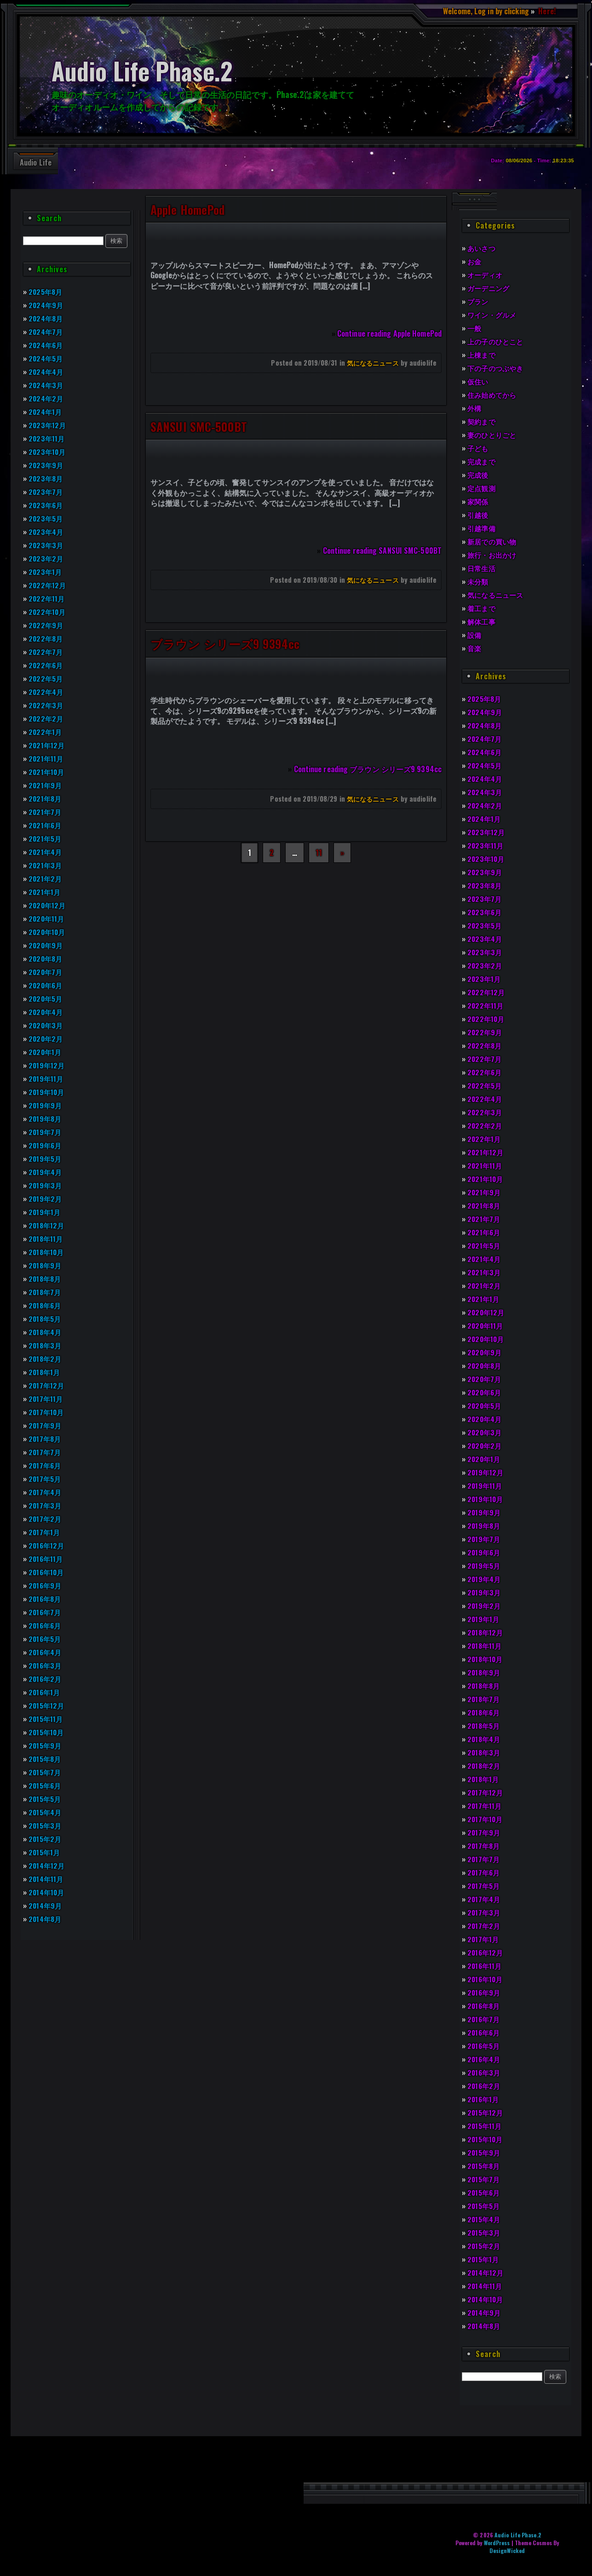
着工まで (482, 608)
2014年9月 (46, 1905)
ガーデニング (489, 287)
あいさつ (482, 247)
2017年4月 (46, 1491)
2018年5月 (46, 1318)
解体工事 (482, 621)
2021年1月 (46, 891)
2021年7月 (46, 811)
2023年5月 (46, 518)
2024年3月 (47, 384)
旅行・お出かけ (493, 554)
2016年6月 (46, 1625)
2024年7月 (46, 331)
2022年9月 (46, 625)
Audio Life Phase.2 (517, 2535)
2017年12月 (47, 1385)
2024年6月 (47, 344)
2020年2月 (46, 1038)
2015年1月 (46, 1852)
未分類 (478, 581)
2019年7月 (46, 1131)
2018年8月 (46, 1278)
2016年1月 (46, 1692)
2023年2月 (46, 558)
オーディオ (486, 274)
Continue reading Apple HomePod (389, 333)
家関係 (478, 501)
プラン (478, 301)
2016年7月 (46, 1612)
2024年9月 (47, 304)
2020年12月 (48, 905)
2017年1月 (45, 1532)
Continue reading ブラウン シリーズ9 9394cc (368, 769)
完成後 (478, 474)
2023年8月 (46, 478)
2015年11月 (47, 1718)
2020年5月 (46, 998)
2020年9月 (46, 945)
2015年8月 (46, 1758)
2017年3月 (46, 1505)
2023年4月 (47, 531)
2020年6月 (46, 985)
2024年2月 (47, 398)
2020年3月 (46, 1025)
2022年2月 (46, 718)
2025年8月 (46, 291)
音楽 (474, 648)
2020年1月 (46, 1051)
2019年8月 (46, 1118)
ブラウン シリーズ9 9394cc (224, 643)
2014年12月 (48, 1865)
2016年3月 (46, 1665)
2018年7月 (46, 1291)
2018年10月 (48, 1251)
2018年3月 (46, 1345)
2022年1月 (46, 731)
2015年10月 (48, 1732)
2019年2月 (46, 1198)
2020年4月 (47, 1011)
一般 (474, 327)
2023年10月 (48, 451)
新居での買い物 (493, 541)
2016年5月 (46, 1638)
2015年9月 (46, 1745)
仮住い (478, 381)
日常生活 (482, 568)
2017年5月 (46, 1478)
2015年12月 (48, 1705)
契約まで (482, 421)
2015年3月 (46, 1825)
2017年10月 (47, 1411)
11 (319, 852)
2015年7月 (46, 1772)
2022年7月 (46, 651)
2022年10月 (48, 611)
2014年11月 (47, 1878)
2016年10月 (48, 1572)
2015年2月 (46, 1838)
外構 (474, 407)
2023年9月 (46, 464)
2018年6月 (46, 1305)
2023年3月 (46, 545)
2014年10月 (48, 1892)
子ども (478, 447)
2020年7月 (46, 971)
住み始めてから (493, 394)
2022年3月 (46, 705)
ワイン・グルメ (493, 314)
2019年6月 (46, 1145)
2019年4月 (46, 1171)
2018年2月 (46, 1358)
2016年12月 (48, 1545)
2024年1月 (46, 411)
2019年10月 (48, 1091)
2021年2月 (46, 878)
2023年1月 (46, 571)
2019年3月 (46, 1185)
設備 (474, 634)
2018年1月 (46, 1371)
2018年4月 (46, 1331)
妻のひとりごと (493, 434)
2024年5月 (47, 358)
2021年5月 (46, 838)
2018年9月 (46, 1265)
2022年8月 (46, 638)
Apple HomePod (187, 209)
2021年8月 (46, 798)
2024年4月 (47, 371)
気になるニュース (373, 362)
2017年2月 (46, 1518)
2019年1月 (46, 1211)
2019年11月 (47, 1078)
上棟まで (482, 354)
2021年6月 (46, 825)
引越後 (478, 514)
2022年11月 (48, 598)
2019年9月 (46, 1105)
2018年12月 (48, 1225)
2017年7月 (46, 1451)
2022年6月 (46, 665)
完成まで (482, 461)
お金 (474, 261)
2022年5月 (46, 678)
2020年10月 (48, 931)
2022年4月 (47, 691)
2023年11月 (48, 438)
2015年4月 (46, 1812)
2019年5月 (46, 1158)
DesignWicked (507, 2550)
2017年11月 (47, 1398)
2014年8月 (46, 1918)
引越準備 (482, 528)
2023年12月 (48, 424)
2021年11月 (47, 758)
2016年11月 (47, 1558)
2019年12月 (48, 1065)
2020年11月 (48, 918)
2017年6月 (46, 1465)
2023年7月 (46, 491)
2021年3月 (46, 865)
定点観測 (482, 487)
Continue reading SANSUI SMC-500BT (382, 550)
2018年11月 (47, 1238)
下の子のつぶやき (497, 367)
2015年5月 (46, 1798)
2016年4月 (46, 1652)
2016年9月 (46, 1585)
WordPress (497, 2543)
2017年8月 (46, 1438)
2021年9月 (46, 785)
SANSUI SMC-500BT (198, 426)
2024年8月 (47, 318)
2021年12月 (48, 745)
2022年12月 (48, 585)
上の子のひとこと (497, 341)
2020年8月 (46, 958)
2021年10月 (48, 771)
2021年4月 (46, 851)
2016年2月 (46, 1678)
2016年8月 (46, 1598)
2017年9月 (46, 1425)
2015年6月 (46, 1785)
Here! (546, 11)
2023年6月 (46, 505)
